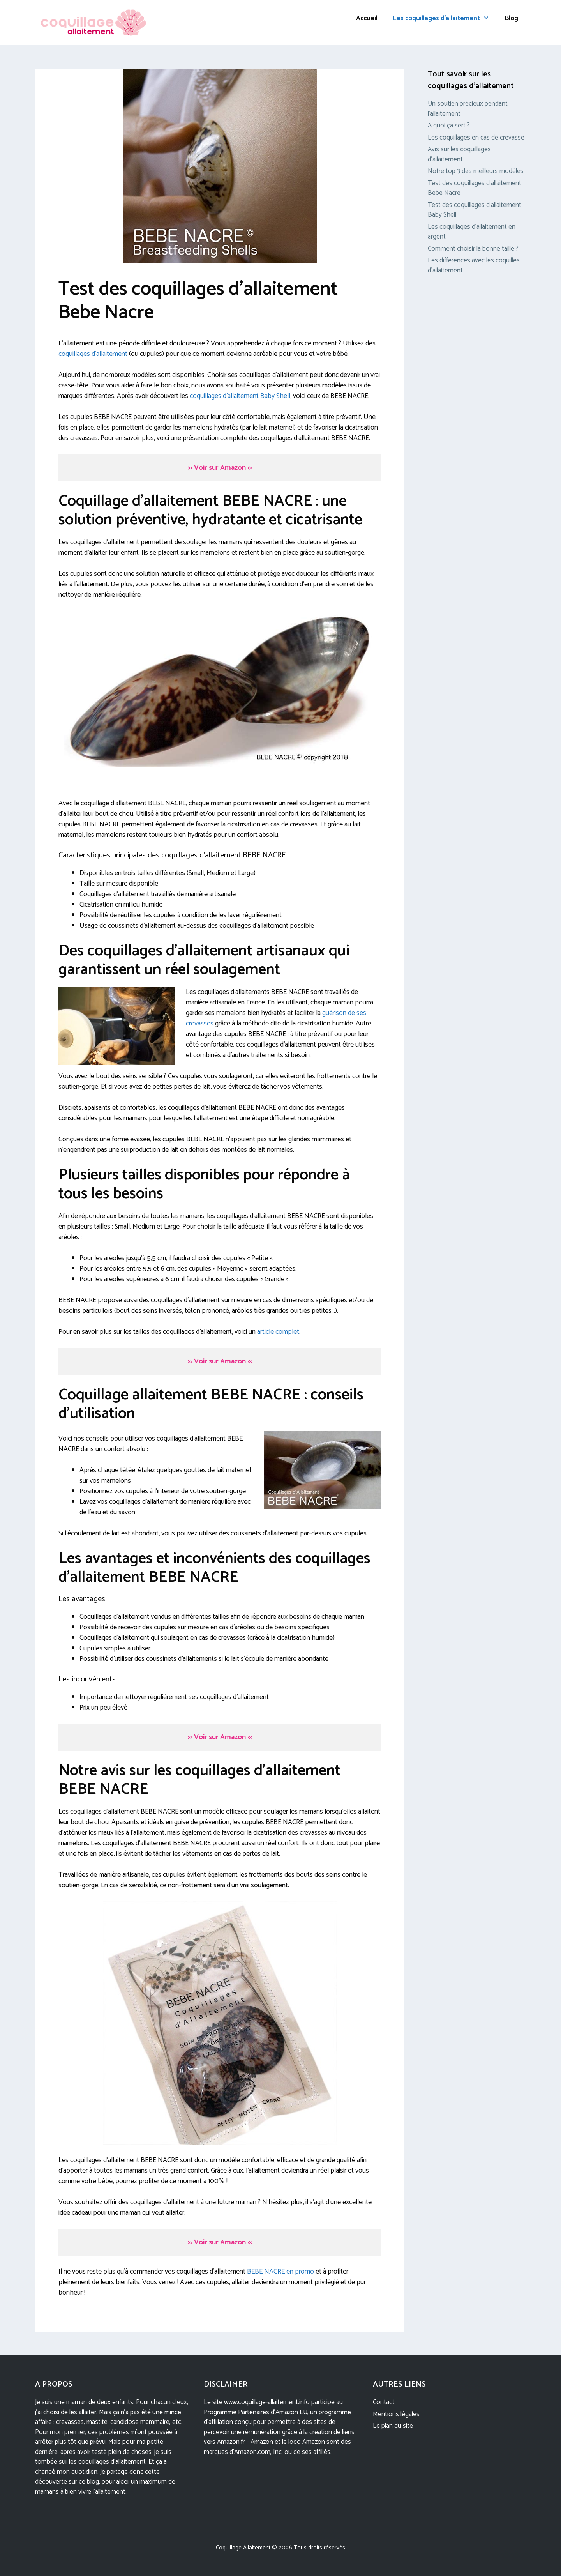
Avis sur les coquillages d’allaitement (459, 154)
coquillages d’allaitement (92, 354)
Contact (384, 2402)
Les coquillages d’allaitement (445, 18)
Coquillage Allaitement (243, 2548)
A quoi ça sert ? (449, 125)
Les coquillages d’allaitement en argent (471, 231)
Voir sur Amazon (220, 468)
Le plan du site (393, 2425)
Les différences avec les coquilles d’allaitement (474, 265)
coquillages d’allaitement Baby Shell (240, 396)
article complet (278, 1332)
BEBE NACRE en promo (280, 2271)
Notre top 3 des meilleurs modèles (476, 171)
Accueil (367, 18)
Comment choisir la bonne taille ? (473, 248)
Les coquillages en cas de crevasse (476, 137)
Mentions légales (396, 2414)
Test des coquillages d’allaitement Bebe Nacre (474, 188)
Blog (511, 18)
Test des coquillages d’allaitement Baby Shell (474, 210)
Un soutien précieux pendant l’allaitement (468, 108)
